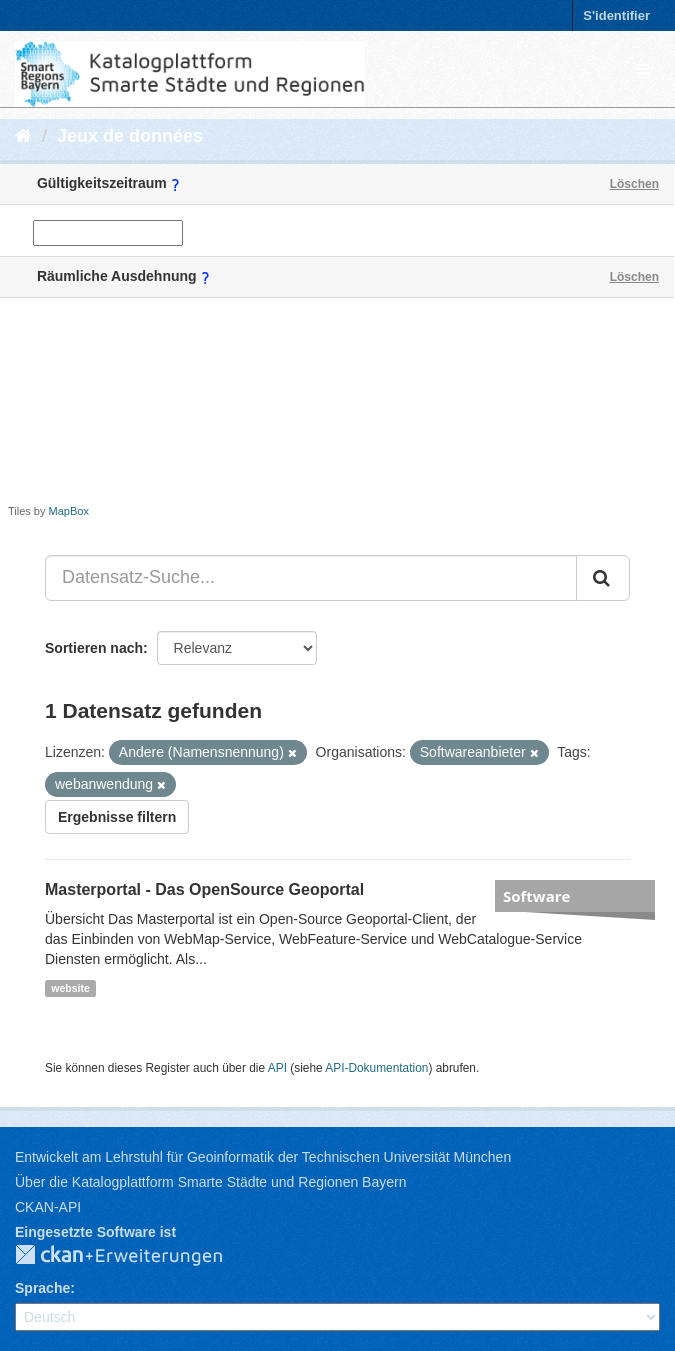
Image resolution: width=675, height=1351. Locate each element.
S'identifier (616, 15)
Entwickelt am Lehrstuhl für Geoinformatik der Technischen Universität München (263, 1157)
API (277, 1068)
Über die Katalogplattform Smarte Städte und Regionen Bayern (210, 1182)
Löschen (634, 184)
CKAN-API (48, 1207)
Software (536, 896)
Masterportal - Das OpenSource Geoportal (204, 889)
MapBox (69, 511)
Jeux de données (130, 136)
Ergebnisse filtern (117, 817)
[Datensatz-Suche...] (311, 578)
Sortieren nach (94, 648)
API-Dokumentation (376, 1068)
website (70, 988)
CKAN (135, 1256)
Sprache (42, 1288)
